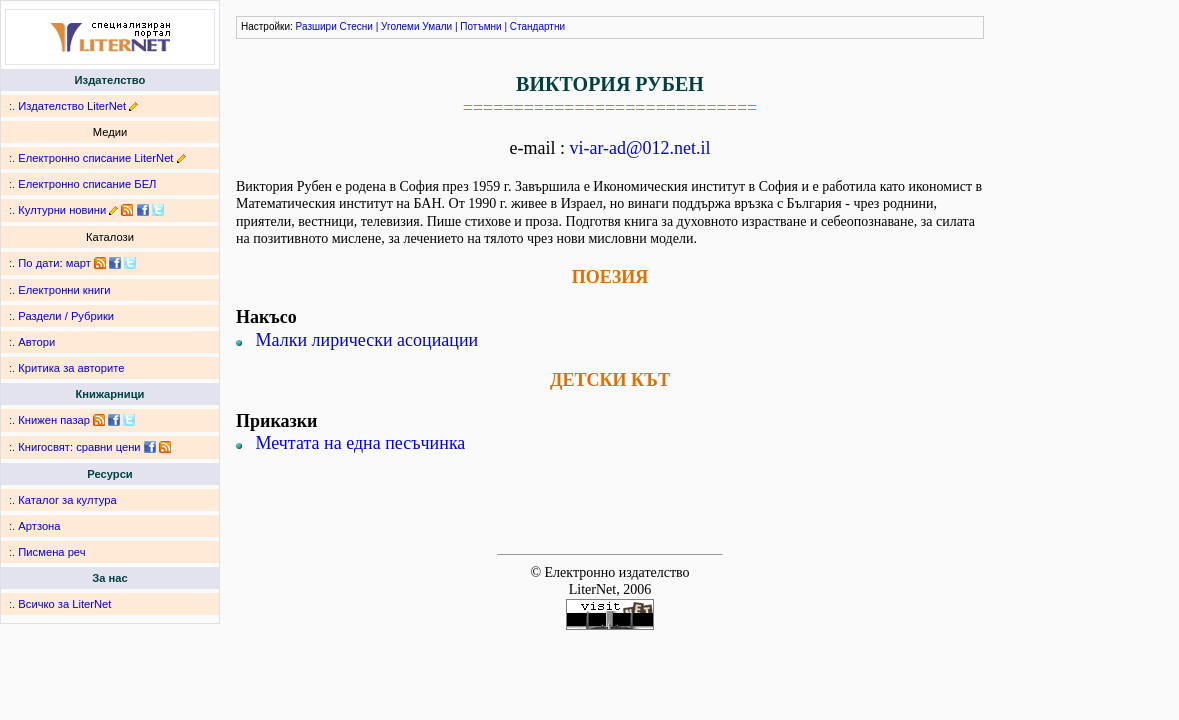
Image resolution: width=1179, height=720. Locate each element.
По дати (38, 263)
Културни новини (62, 210)
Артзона (39, 526)
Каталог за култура (67, 500)
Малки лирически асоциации (367, 340)
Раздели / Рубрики (66, 316)
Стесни (356, 26)
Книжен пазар (54, 420)
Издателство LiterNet (72, 106)
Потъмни (480, 26)
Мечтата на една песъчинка (361, 443)
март (78, 263)
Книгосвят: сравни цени (79, 447)
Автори (36, 342)
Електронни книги (64, 290)
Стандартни (537, 26)
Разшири (316, 26)
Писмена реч (51, 552)
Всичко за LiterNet (64, 604)
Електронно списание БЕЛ (87, 184)
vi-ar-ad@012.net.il (639, 148)
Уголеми (400, 26)
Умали (437, 26)
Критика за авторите (71, 368)
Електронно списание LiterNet (95, 158)
